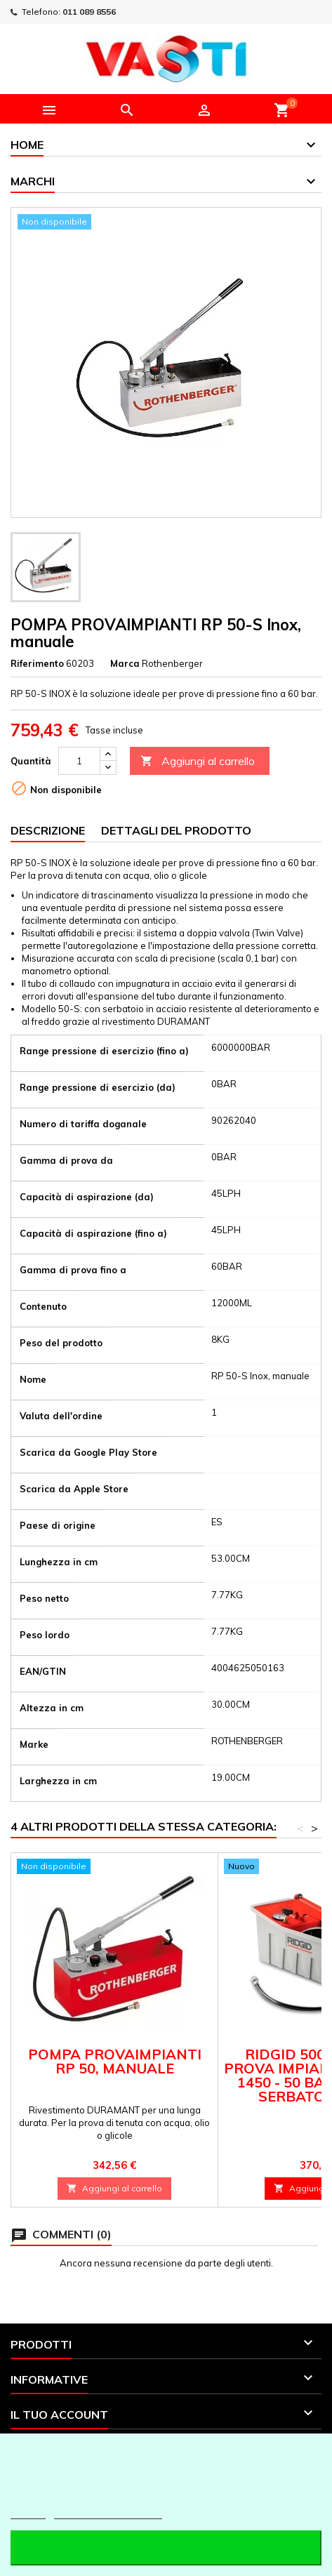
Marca (125, 663)
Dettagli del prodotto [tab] (176, 830)
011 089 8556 (89, 11)
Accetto (165, 2548)
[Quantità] (79, 761)
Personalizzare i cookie (108, 2512)
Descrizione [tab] (48, 830)
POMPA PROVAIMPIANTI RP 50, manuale (114, 2061)
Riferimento (37, 663)
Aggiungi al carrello (197, 761)
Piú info (28, 2512)
